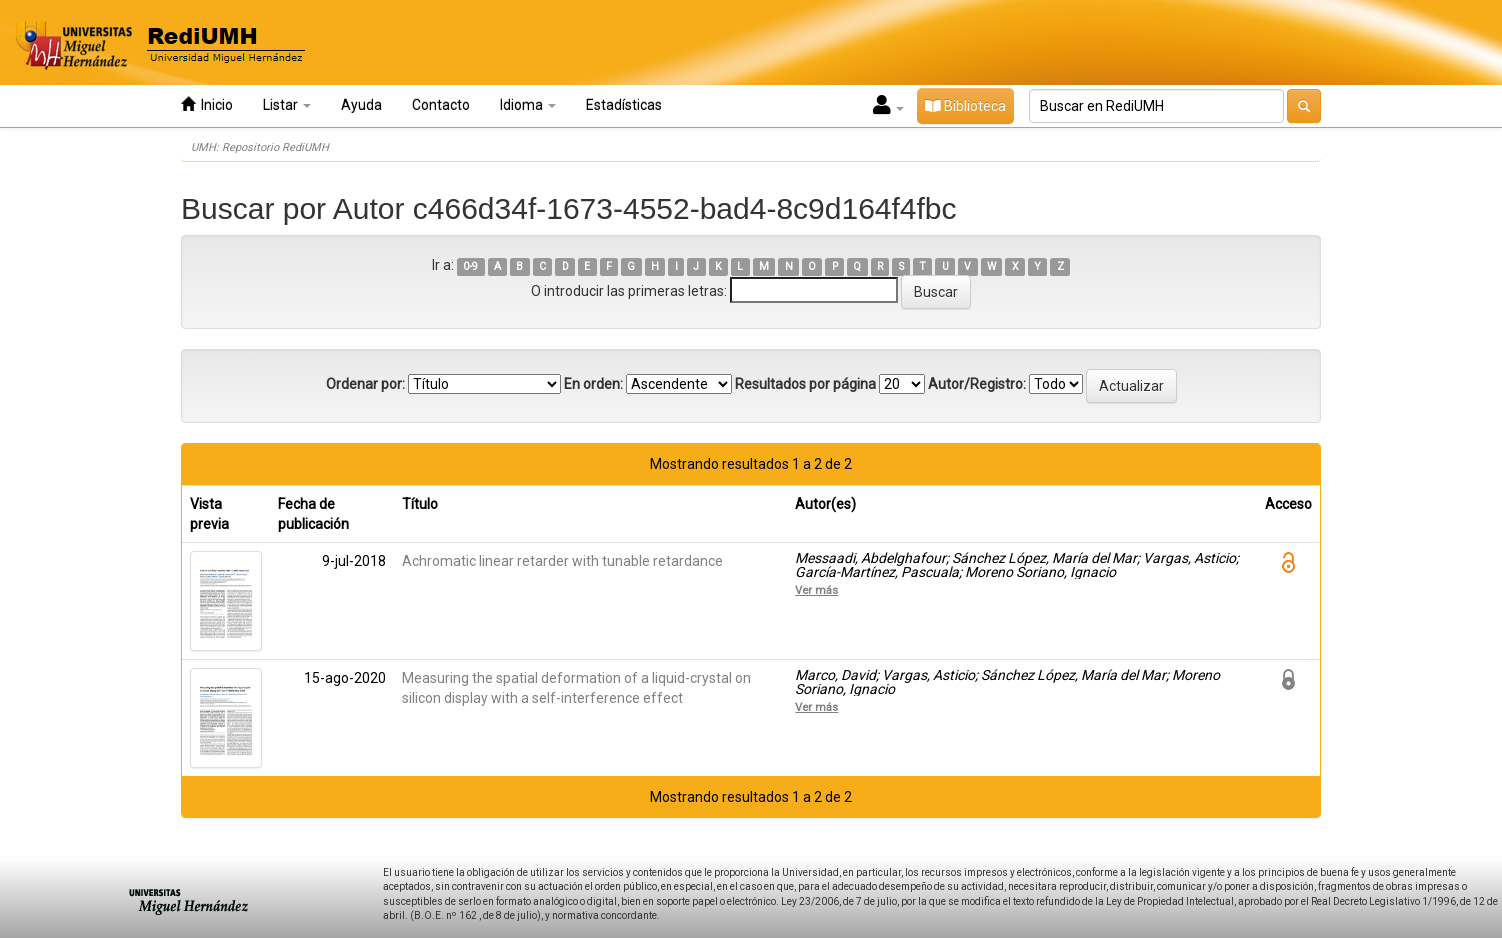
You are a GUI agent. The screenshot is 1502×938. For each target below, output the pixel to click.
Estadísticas (624, 105)
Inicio (207, 104)
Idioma (528, 105)
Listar (287, 105)
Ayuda (361, 105)
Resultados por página (805, 384)
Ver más (816, 590)
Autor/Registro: (977, 384)
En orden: (593, 384)
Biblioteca (965, 106)
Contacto (441, 105)
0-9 (470, 266)
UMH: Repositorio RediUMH (260, 147)
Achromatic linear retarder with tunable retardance (562, 561)
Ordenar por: (365, 384)
